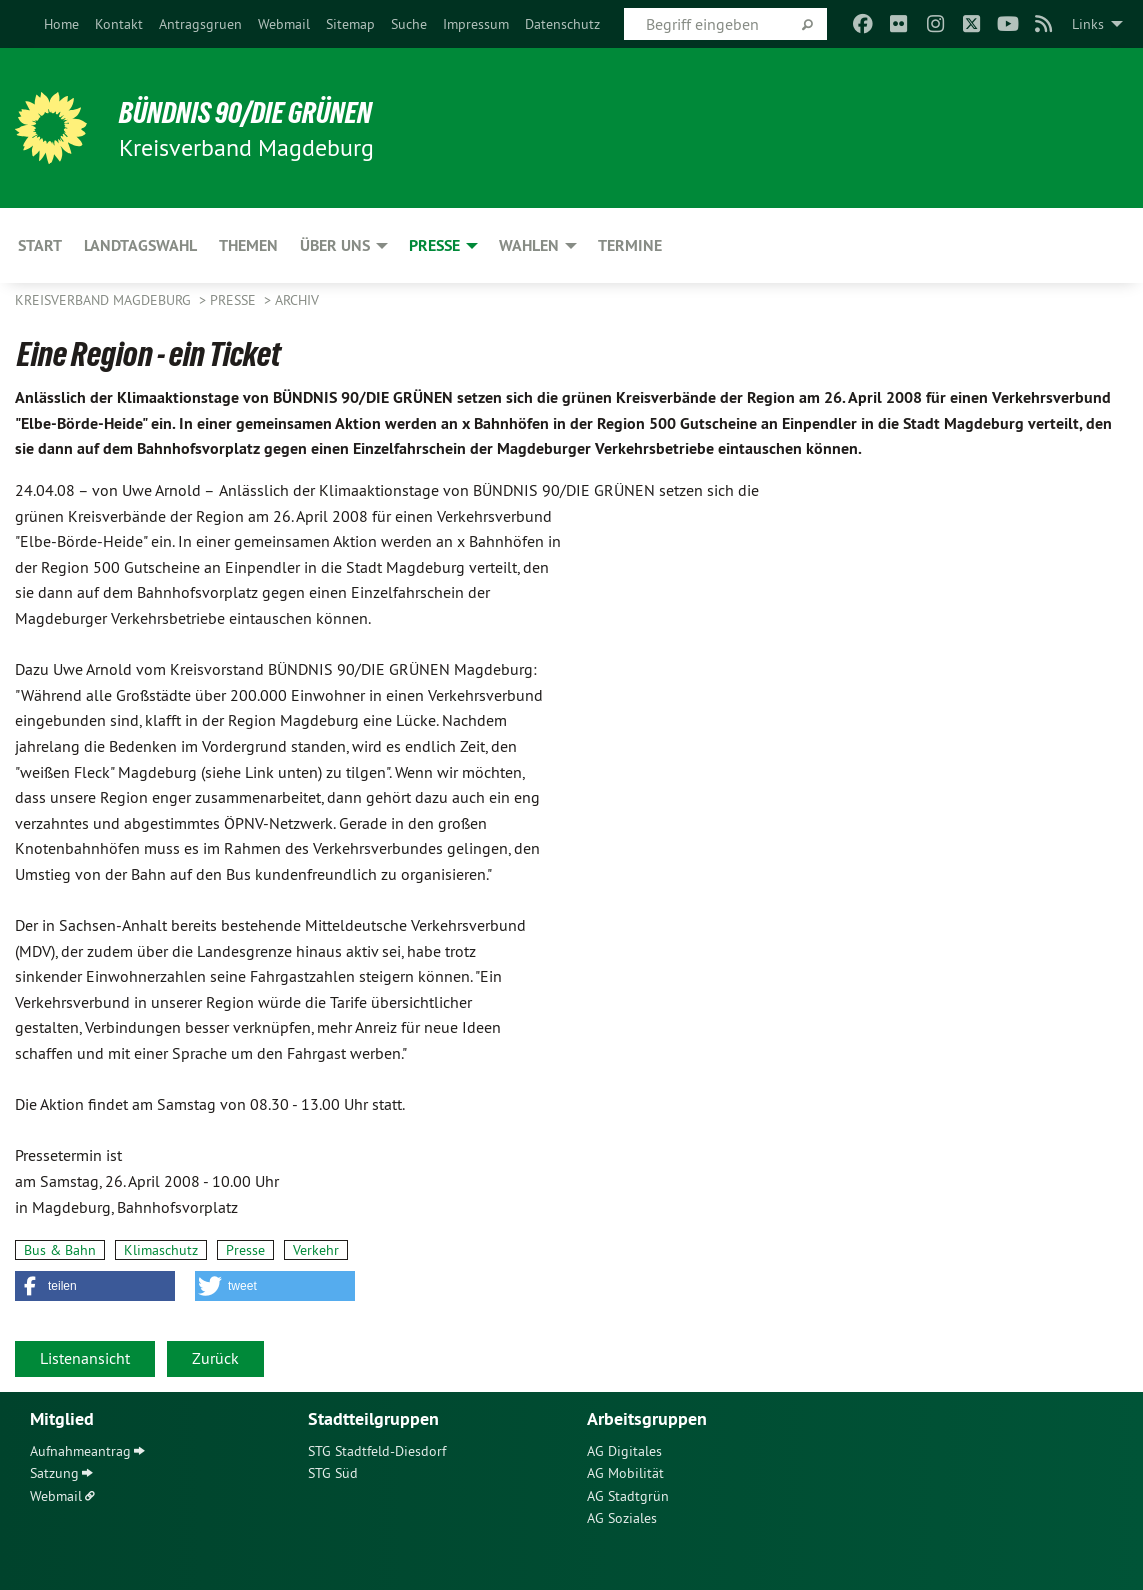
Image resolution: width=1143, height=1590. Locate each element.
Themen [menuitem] (248, 245)
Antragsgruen (200, 24)
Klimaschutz (161, 1250)
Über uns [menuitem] (335, 245)
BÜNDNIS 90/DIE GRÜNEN (261, 112)
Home (61, 24)
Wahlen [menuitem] (529, 245)
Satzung (54, 1473)
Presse (235, 300)
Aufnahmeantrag (80, 1451)
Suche (409, 24)
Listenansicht (85, 1358)
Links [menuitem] (1088, 24)
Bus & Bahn (60, 1250)
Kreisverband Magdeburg (105, 300)
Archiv (297, 300)
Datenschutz (562, 24)
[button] (95, 1286)
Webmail (284, 24)
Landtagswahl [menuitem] (140, 245)
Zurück (215, 1358)
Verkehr (316, 1250)
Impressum (476, 24)
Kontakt (119, 24)
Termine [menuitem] (630, 245)
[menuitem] (61, 24)
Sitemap (350, 24)
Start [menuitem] (40, 245)
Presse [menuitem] (434, 245)
